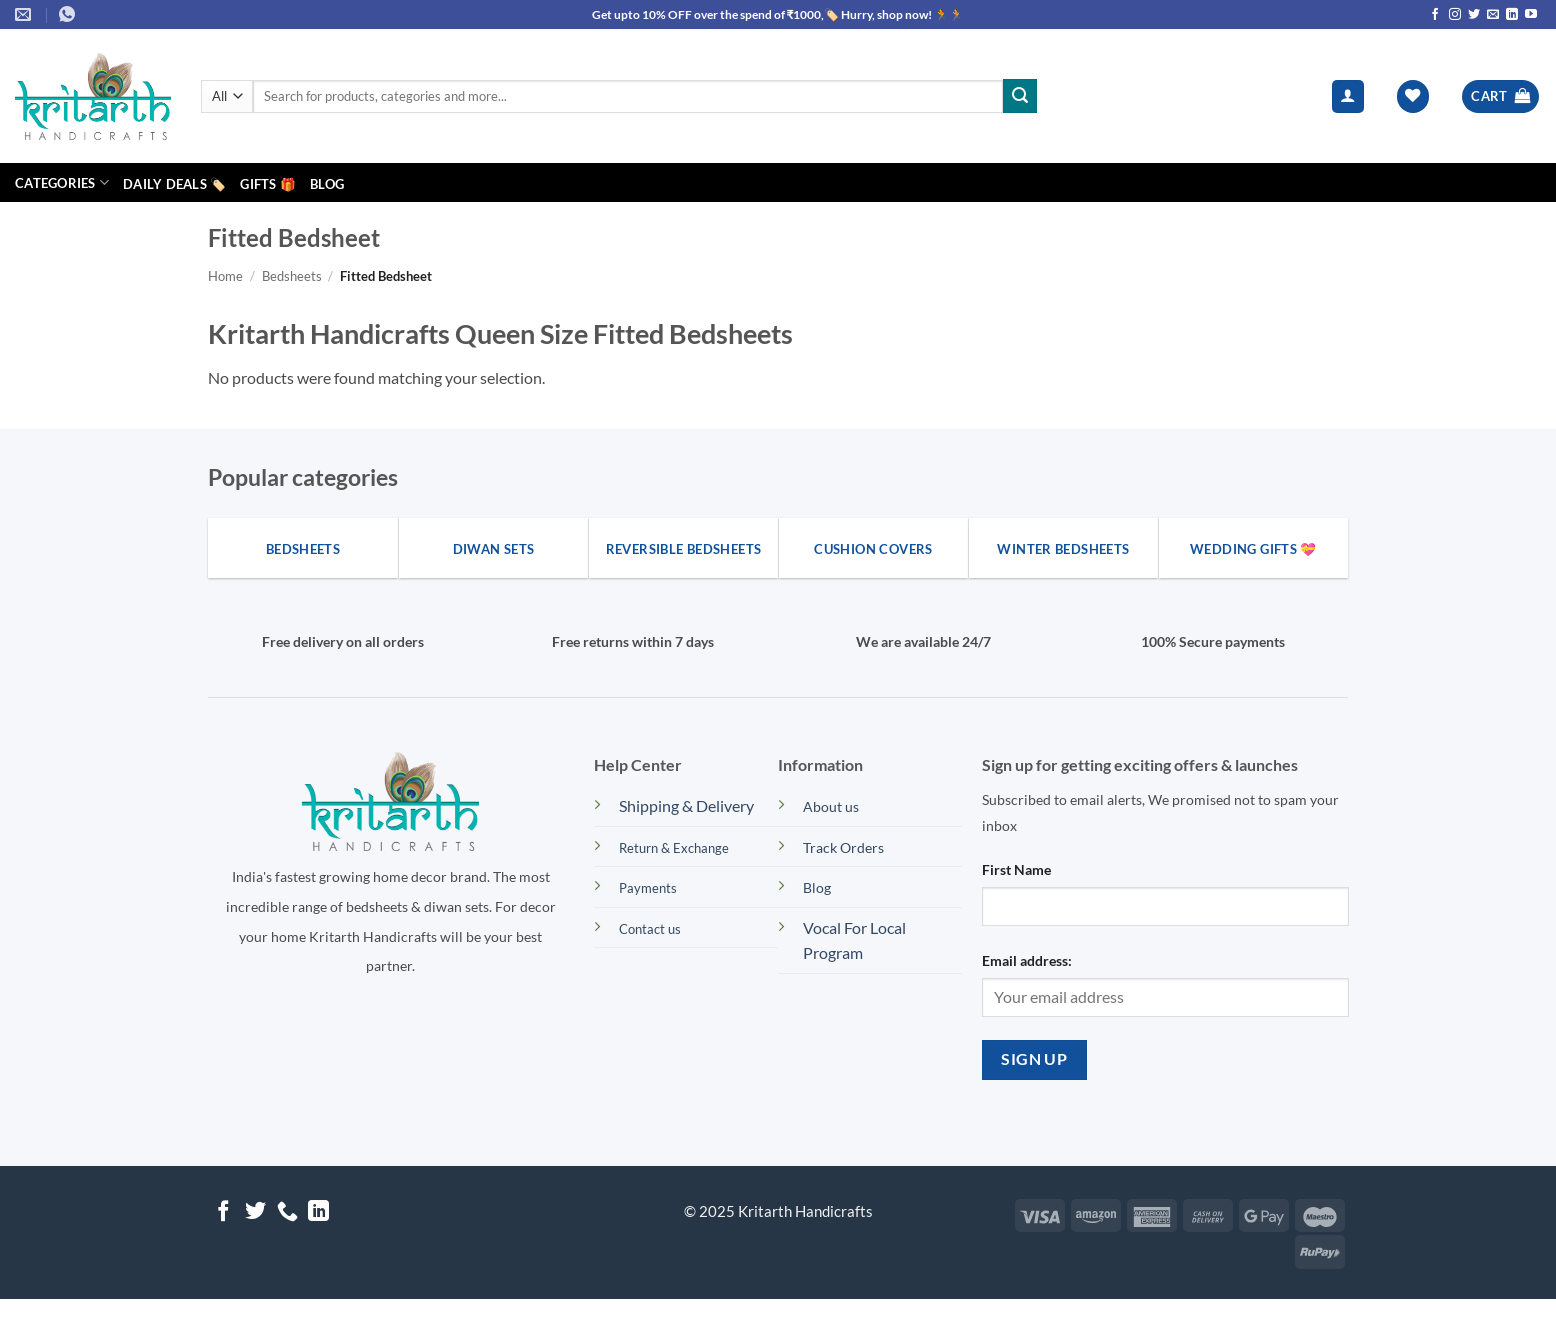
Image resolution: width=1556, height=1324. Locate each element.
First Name (1016, 869)
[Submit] (1020, 96)
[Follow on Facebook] (1435, 15)
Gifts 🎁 (268, 184)
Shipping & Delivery (686, 805)
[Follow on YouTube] (1531, 15)
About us (831, 806)
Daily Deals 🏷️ (174, 184)
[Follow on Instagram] (1455, 15)
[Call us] (287, 1212)
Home (225, 276)
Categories (62, 182)
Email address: (1027, 960)
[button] (1348, 96)
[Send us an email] (1493, 15)
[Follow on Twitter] (1474, 15)
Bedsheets (292, 276)
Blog (327, 184)
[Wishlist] (1413, 96)
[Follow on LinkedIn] (1512, 15)
